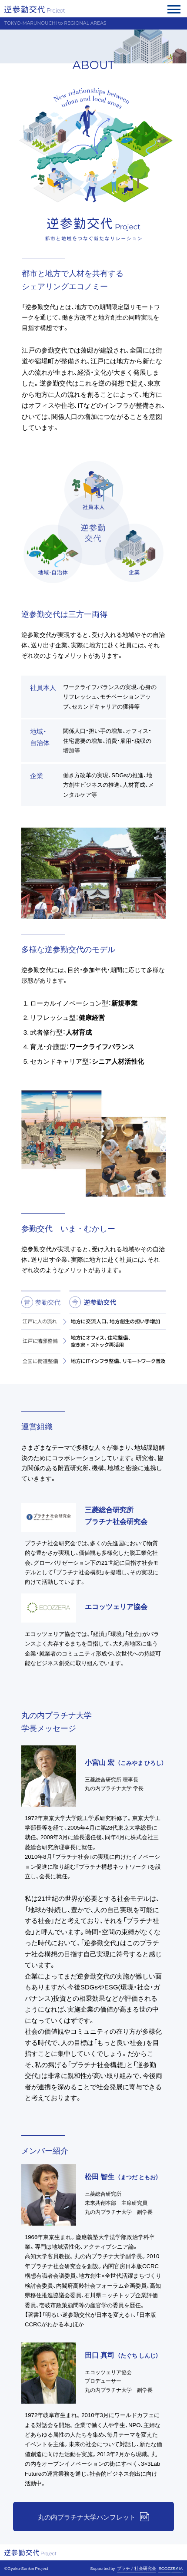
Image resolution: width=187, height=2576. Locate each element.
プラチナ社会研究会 (136, 2568)
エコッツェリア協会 (116, 1606)
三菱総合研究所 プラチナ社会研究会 (116, 1515)
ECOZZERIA (170, 2568)
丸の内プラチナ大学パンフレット (87, 2517)
